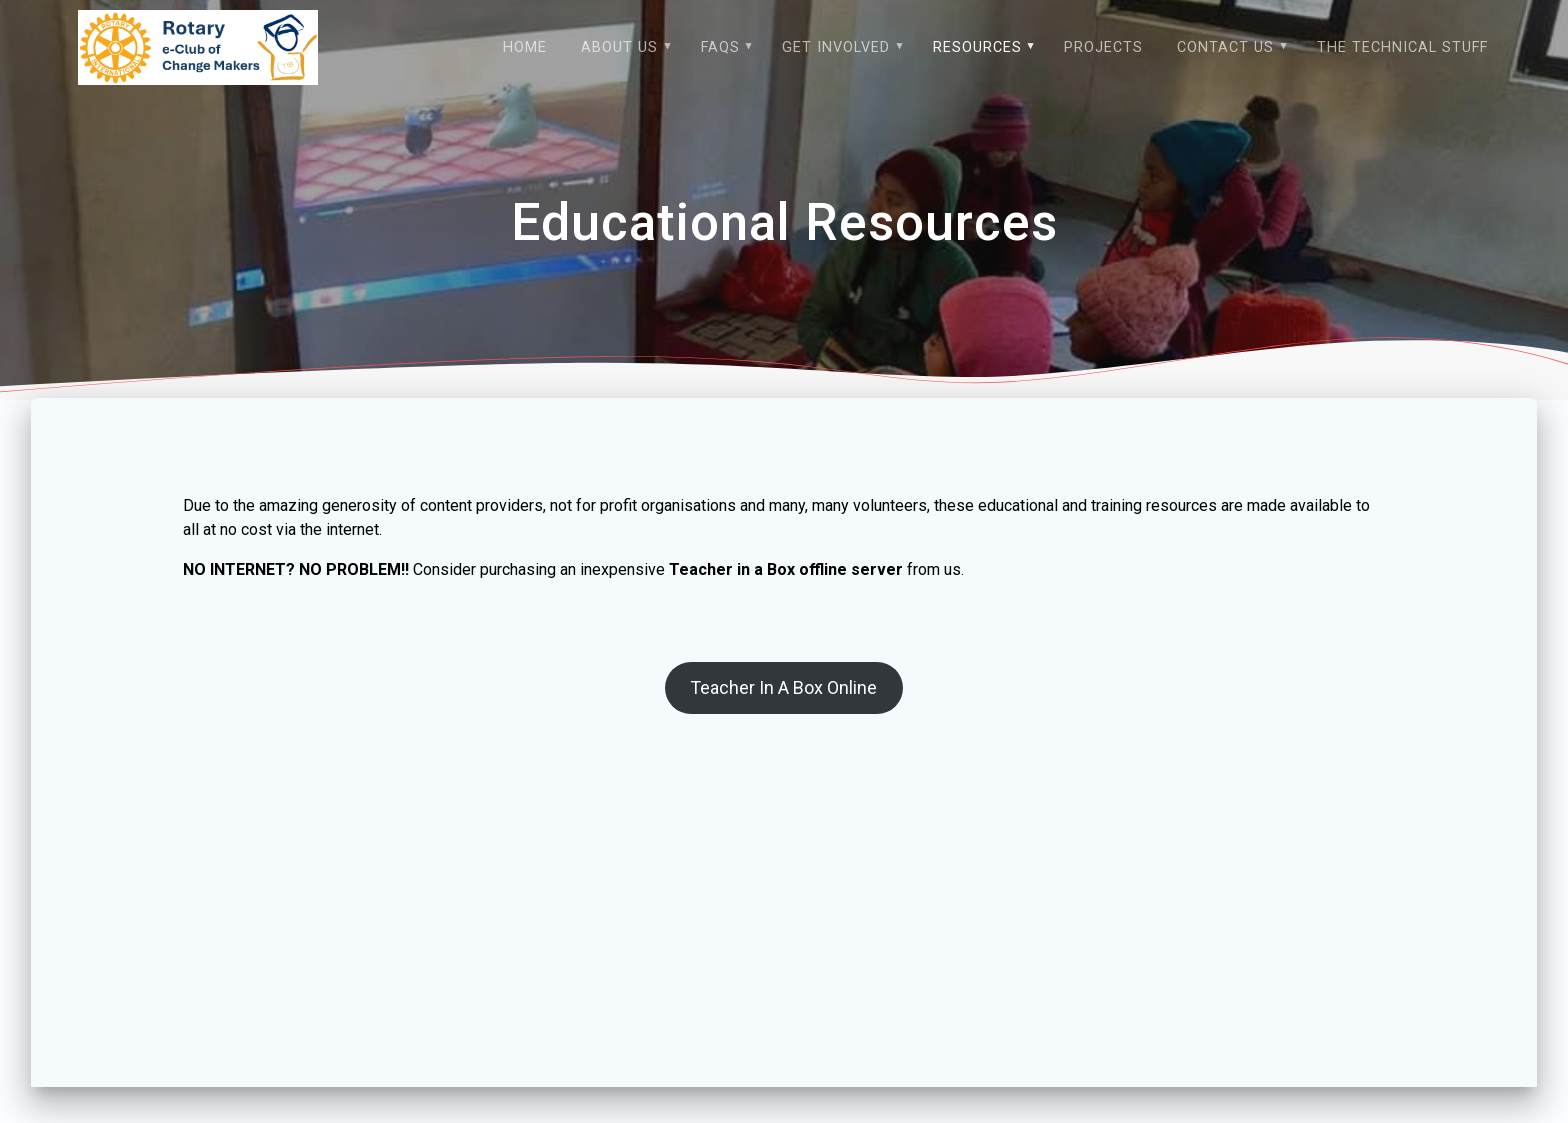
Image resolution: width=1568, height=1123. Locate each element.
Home (525, 47)
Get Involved (836, 47)
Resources (977, 47)
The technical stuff (1402, 47)
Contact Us (1225, 47)
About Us (619, 47)
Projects (1103, 47)
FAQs (720, 47)
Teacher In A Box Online (783, 713)
